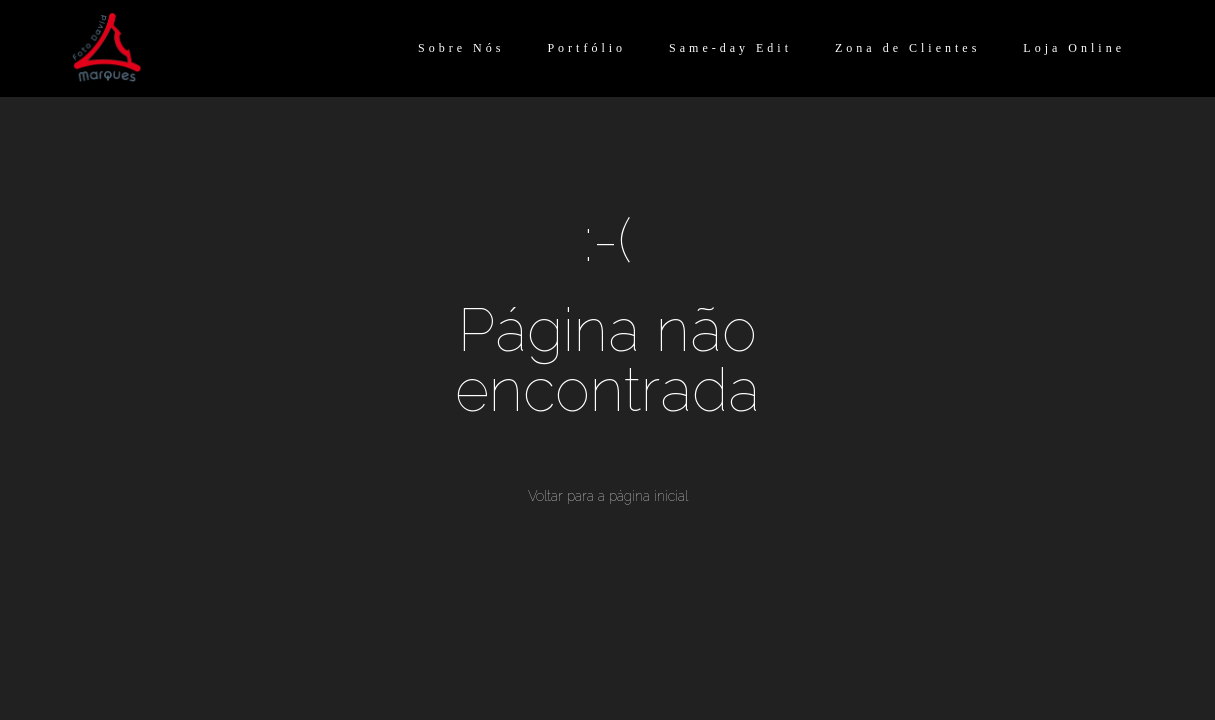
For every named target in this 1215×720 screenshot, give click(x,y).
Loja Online (1074, 48)
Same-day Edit (730, 48)
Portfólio (586, 48)
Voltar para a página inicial (608, 496)
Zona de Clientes (907, 48)
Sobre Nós (461, 48)
